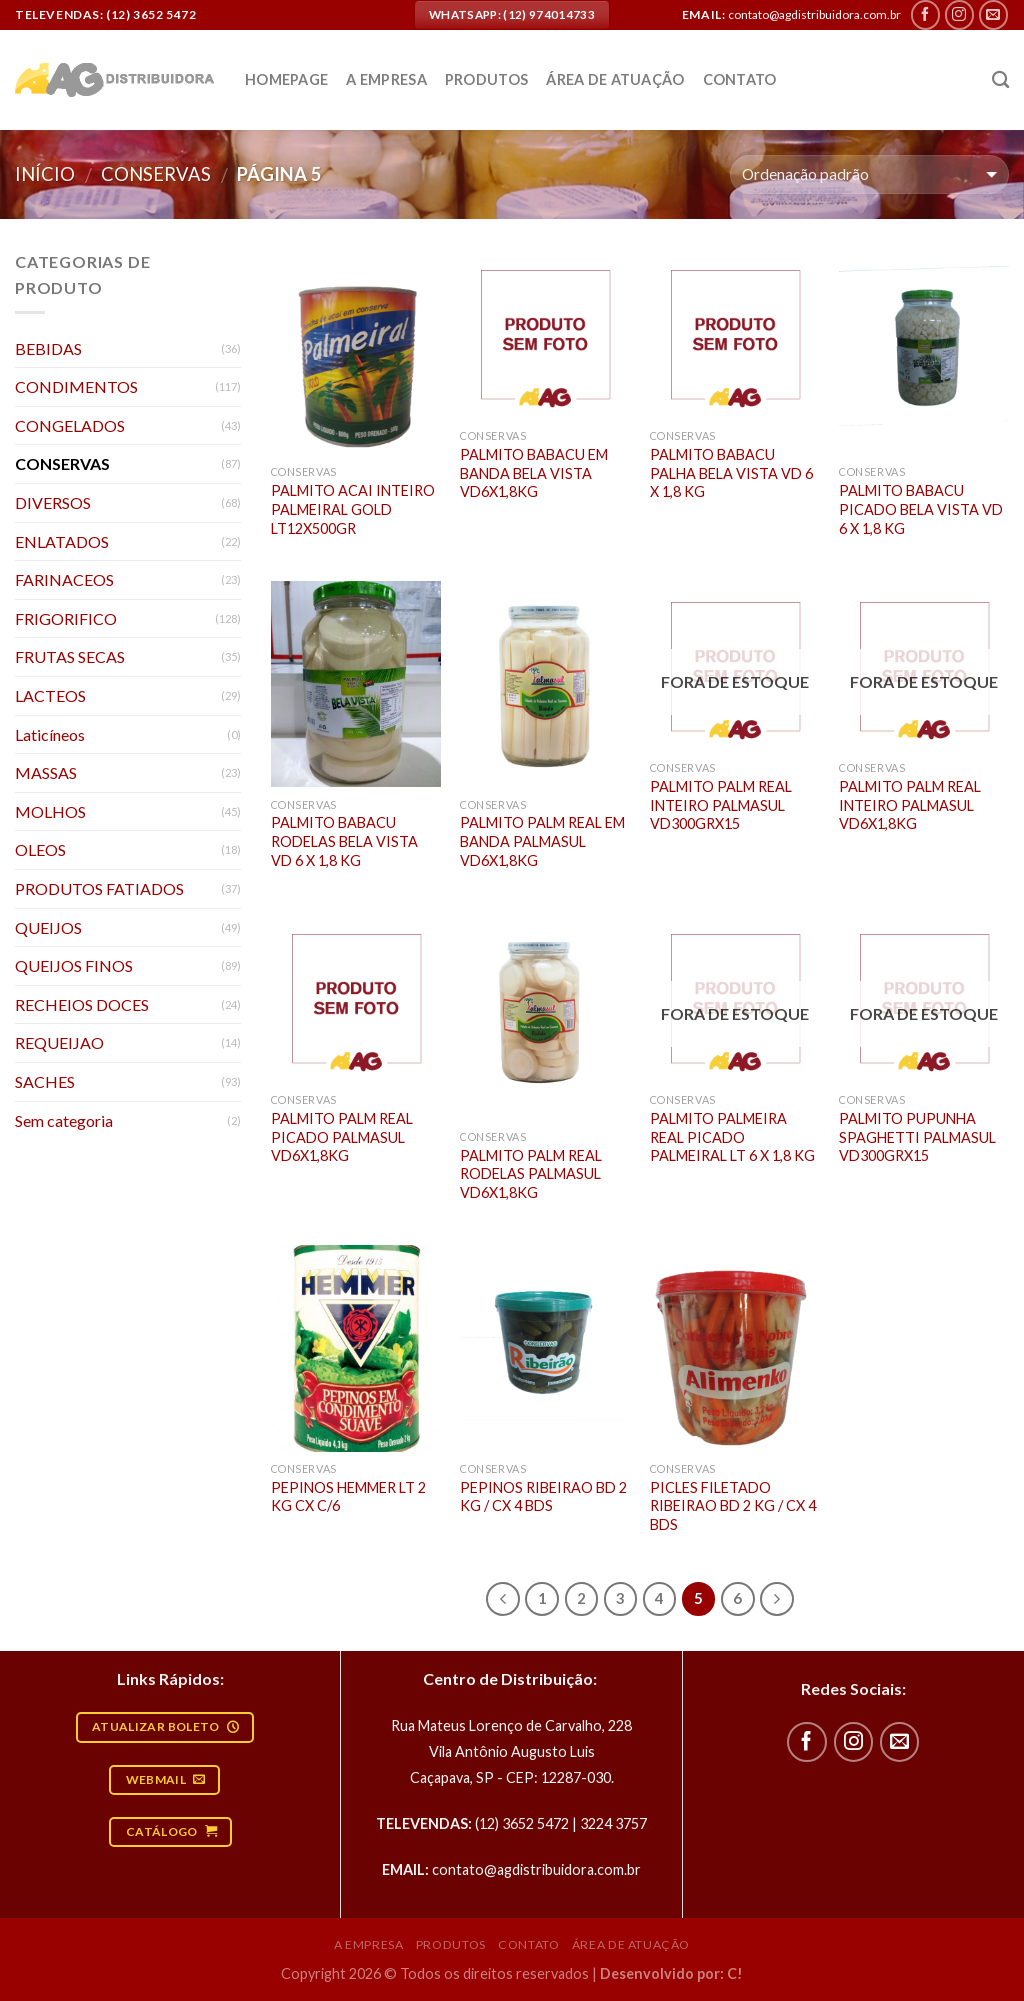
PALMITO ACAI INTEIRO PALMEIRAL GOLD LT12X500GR (353, 509)
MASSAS (46, 772)
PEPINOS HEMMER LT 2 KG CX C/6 (348, 1497)
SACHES (45, 1081)
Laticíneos (50, 734)
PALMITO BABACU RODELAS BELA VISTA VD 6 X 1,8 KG (344, 841)
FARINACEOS (64, 579)
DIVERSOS (53, 502)
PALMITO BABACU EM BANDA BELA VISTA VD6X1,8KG (534, 473)
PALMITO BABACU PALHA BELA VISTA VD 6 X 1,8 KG (731, 473)
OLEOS (40, 849)
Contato (740, 79)
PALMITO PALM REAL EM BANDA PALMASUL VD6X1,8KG (542, 841)
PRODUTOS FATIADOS (99, 888)
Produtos (486, 79)
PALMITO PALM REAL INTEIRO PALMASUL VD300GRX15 (721, 805)
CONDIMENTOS (76, 386)
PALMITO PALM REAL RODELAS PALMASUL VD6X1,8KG (531, 1174)
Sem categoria (64, 1120)
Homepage (286, 79)
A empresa (386, 79)
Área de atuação (615, 79)
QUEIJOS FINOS (74, 965)
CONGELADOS (70, 425)
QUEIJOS (48, 927)
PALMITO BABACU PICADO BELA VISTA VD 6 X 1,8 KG (921, 509)
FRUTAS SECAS (70, 656)
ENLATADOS (62, 541)
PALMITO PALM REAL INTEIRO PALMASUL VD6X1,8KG (910, 805)
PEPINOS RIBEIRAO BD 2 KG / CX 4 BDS (543, 1497)
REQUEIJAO (59, 1042)
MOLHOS (50, 811)
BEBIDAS (48, 348)
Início (45, 174)
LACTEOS (50, 695)
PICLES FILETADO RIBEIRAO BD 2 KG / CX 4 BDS (733, 1506)
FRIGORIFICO (66, 618)
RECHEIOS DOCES (82, 1004)
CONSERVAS (156, 174)
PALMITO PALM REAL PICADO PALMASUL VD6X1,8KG (342, 1137)
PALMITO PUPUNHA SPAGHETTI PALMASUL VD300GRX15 (917, 1137)
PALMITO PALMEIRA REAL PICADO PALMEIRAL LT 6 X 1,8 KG (732, 1137)
